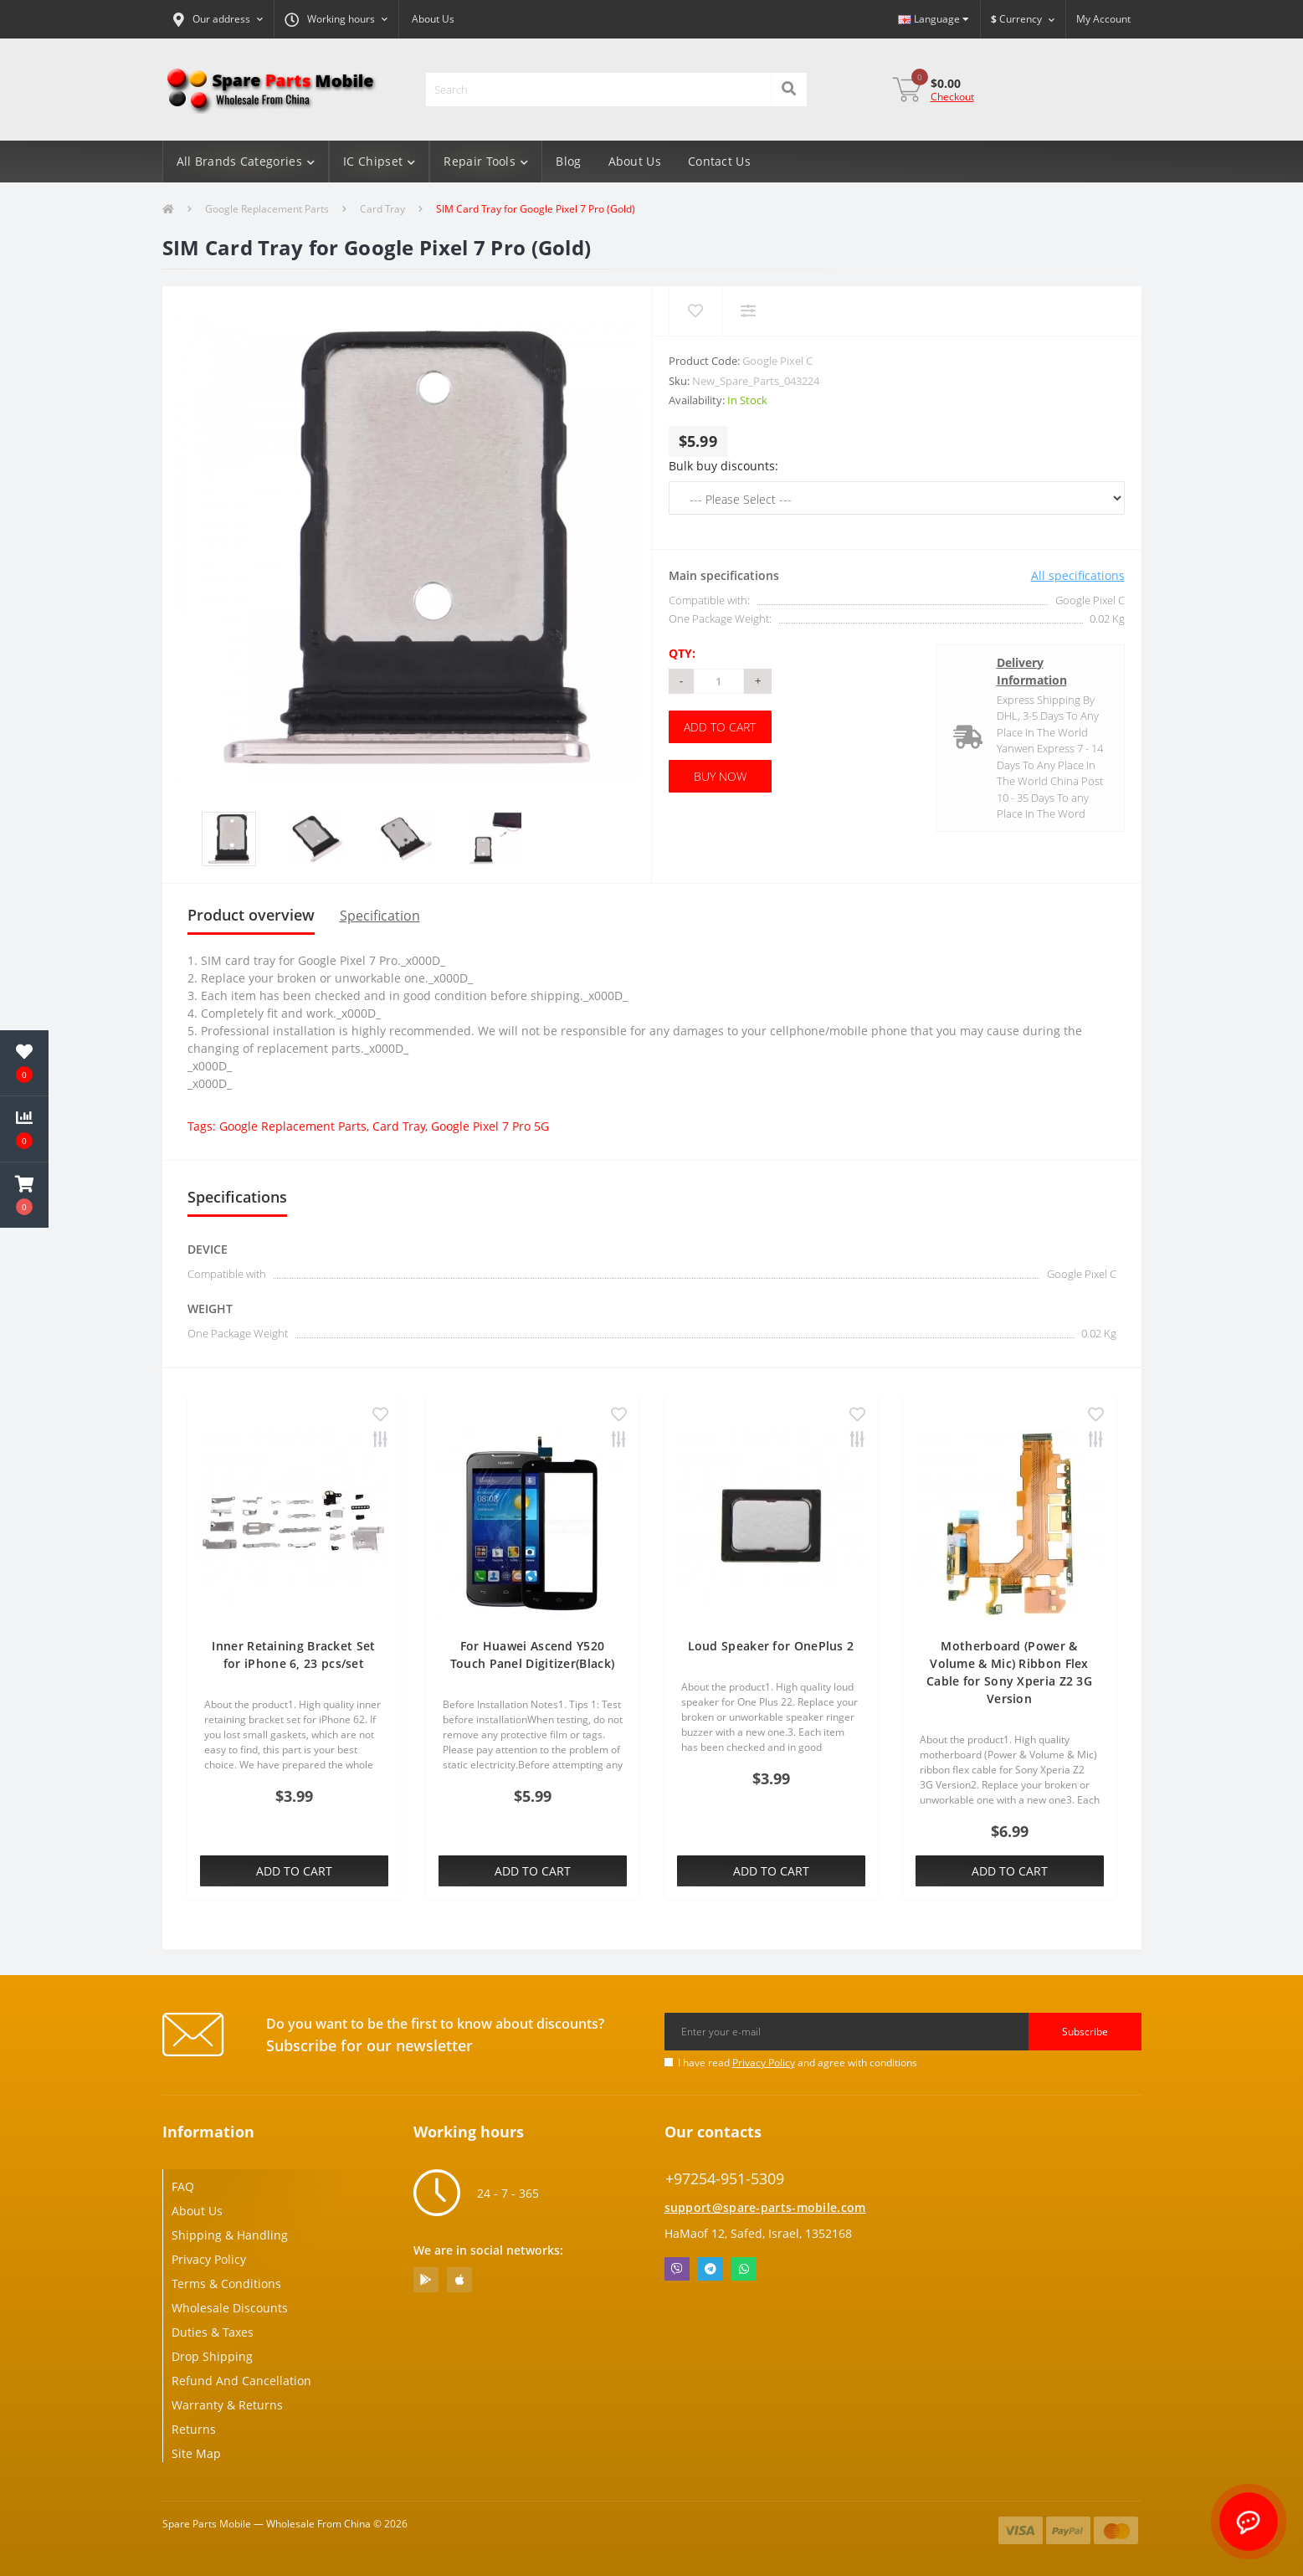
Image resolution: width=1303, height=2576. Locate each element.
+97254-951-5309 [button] (724, 2179)
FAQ (183, 2186)
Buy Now (720, 776)
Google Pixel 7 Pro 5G (490, 1126)
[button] (218, 19)
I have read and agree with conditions (797, 2062)
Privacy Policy (763, 2062)
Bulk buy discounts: (723, 466)
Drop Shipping (212, 2356)
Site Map (196, 2453)
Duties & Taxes (213, 2332)
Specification (380, 915)
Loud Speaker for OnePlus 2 (771, 1646)
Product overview (251, 915)
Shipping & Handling (230, 2235)
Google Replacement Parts (267, 209)
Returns (194, 2429)
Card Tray (382, 209)
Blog (568, 161)
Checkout (952, 97)
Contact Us (719, 161)
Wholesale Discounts (230, 2308)
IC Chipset (379, 161)
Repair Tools (486, 161)
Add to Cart (720, 727)
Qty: (682, 653)
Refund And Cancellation (241, 2381)
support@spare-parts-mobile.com (765, 2207)
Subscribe (1085, 2031)
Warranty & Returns (227, 2405)
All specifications (1078, 575)
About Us (433, 19)
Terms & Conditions (226, 2283)
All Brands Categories (246, 161)
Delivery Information (1032, 671)
